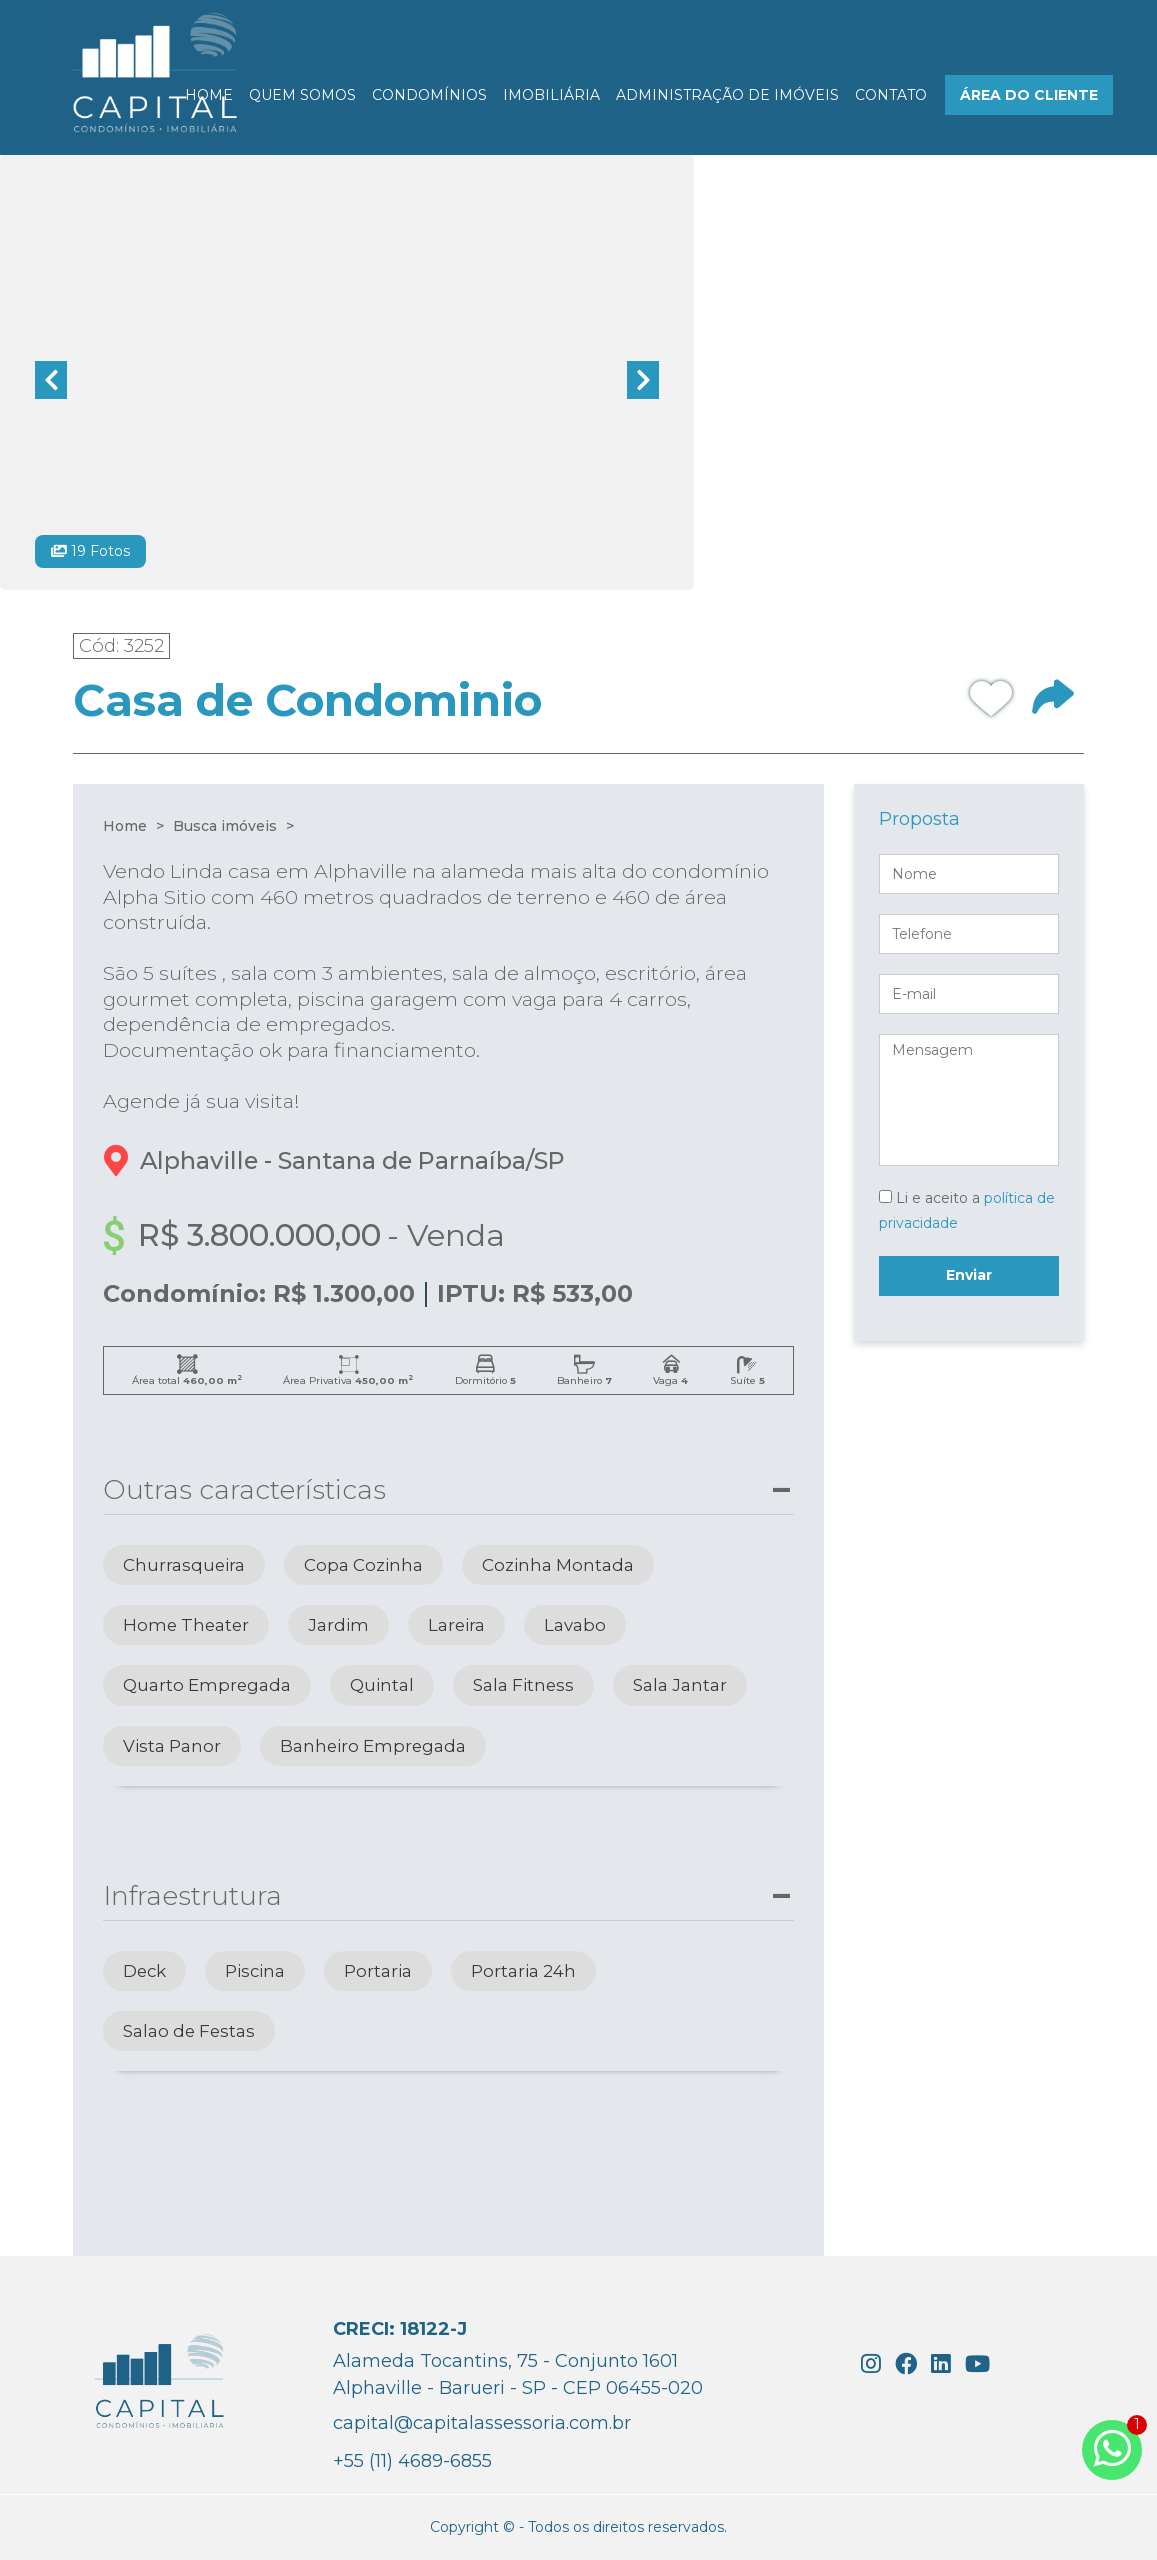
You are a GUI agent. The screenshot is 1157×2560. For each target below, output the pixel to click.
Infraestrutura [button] (192, 1895)
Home (125, 826)
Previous (51, 380)
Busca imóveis (225, 826)
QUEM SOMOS (302, 95)
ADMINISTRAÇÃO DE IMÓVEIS (727, 95)
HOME (209, 95)
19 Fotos (90, 551)
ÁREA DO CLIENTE (1029, 95)
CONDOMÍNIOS (429, 95)
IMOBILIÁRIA (551, 95)
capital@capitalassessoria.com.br (482, 2423)
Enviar (969, 1275)
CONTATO (891, 95)
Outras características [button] (244, 1489)
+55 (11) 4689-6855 (412, 2461)
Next (643, 380)
